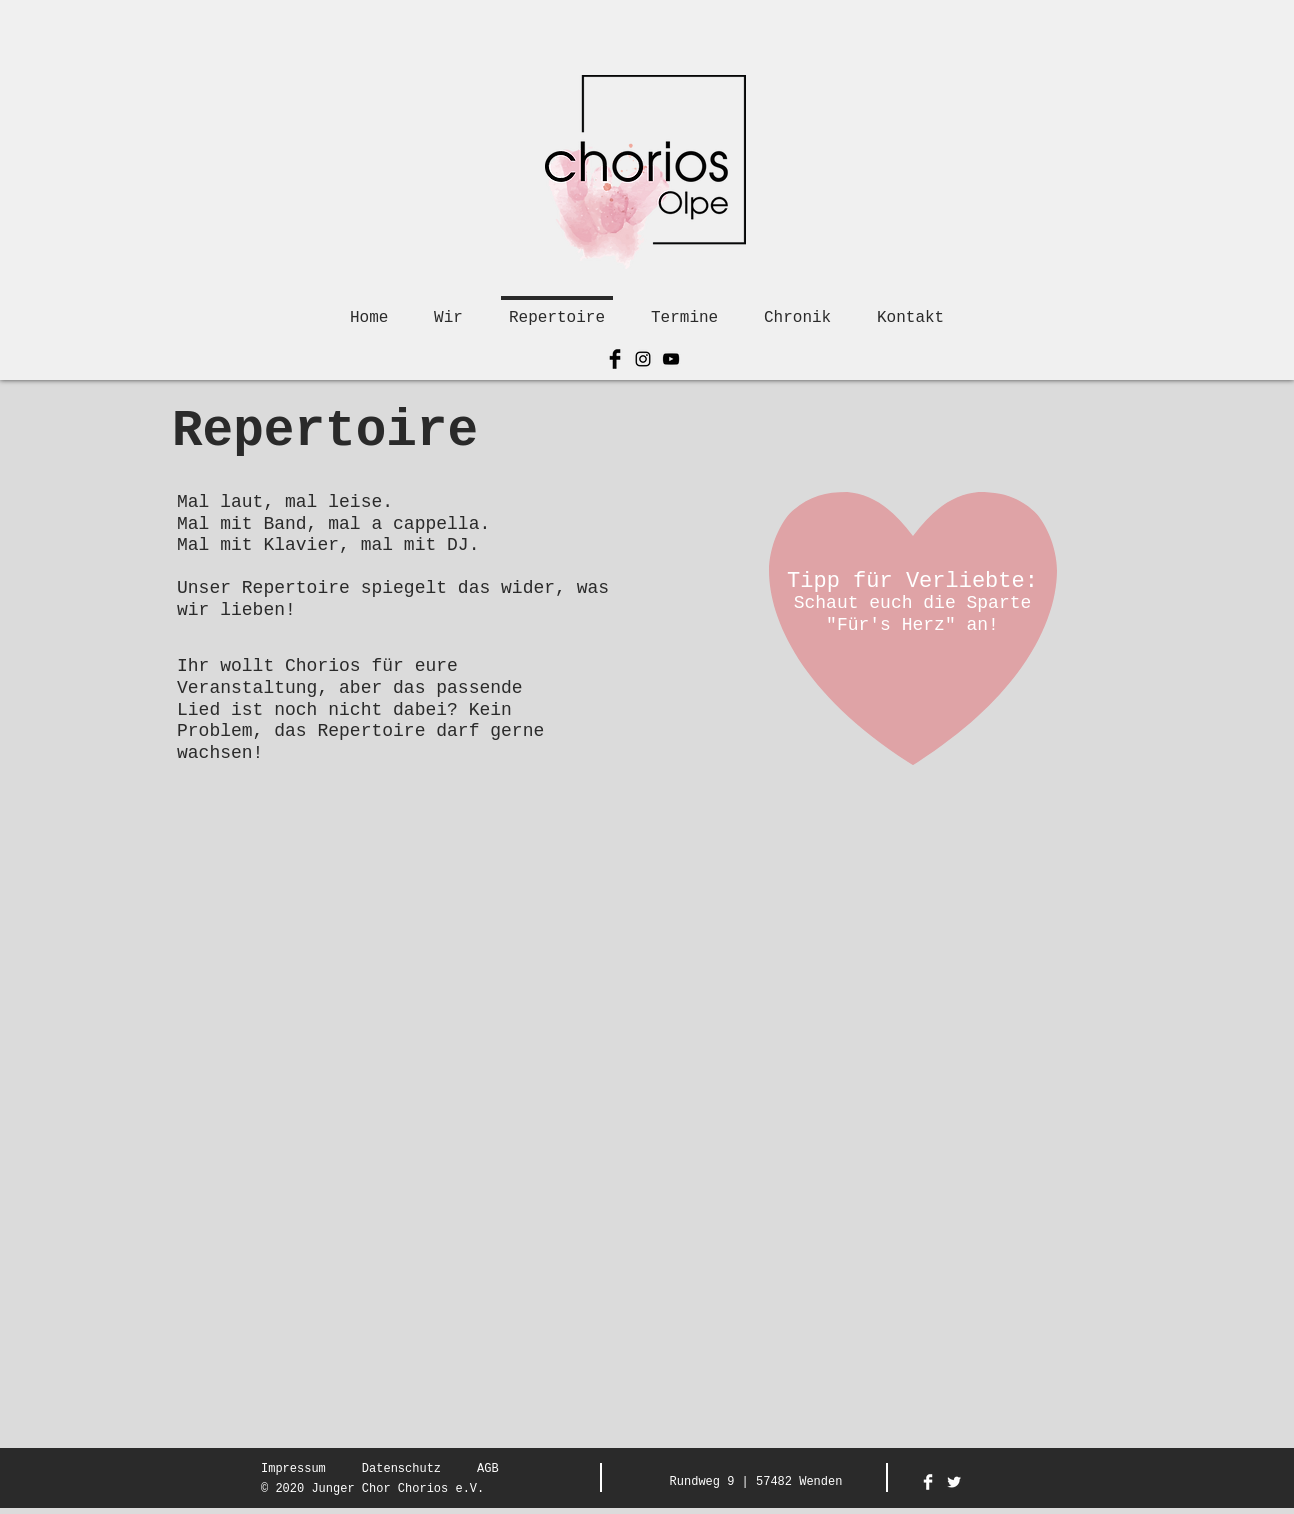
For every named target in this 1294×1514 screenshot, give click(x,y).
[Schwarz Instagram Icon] (643, 359)
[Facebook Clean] (928, 1482)
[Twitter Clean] (954, 1482)
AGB (488, 1469)
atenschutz (405, 1469)
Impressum (293, 1469)
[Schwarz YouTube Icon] (671, 359)
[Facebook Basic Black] (615, 359)
